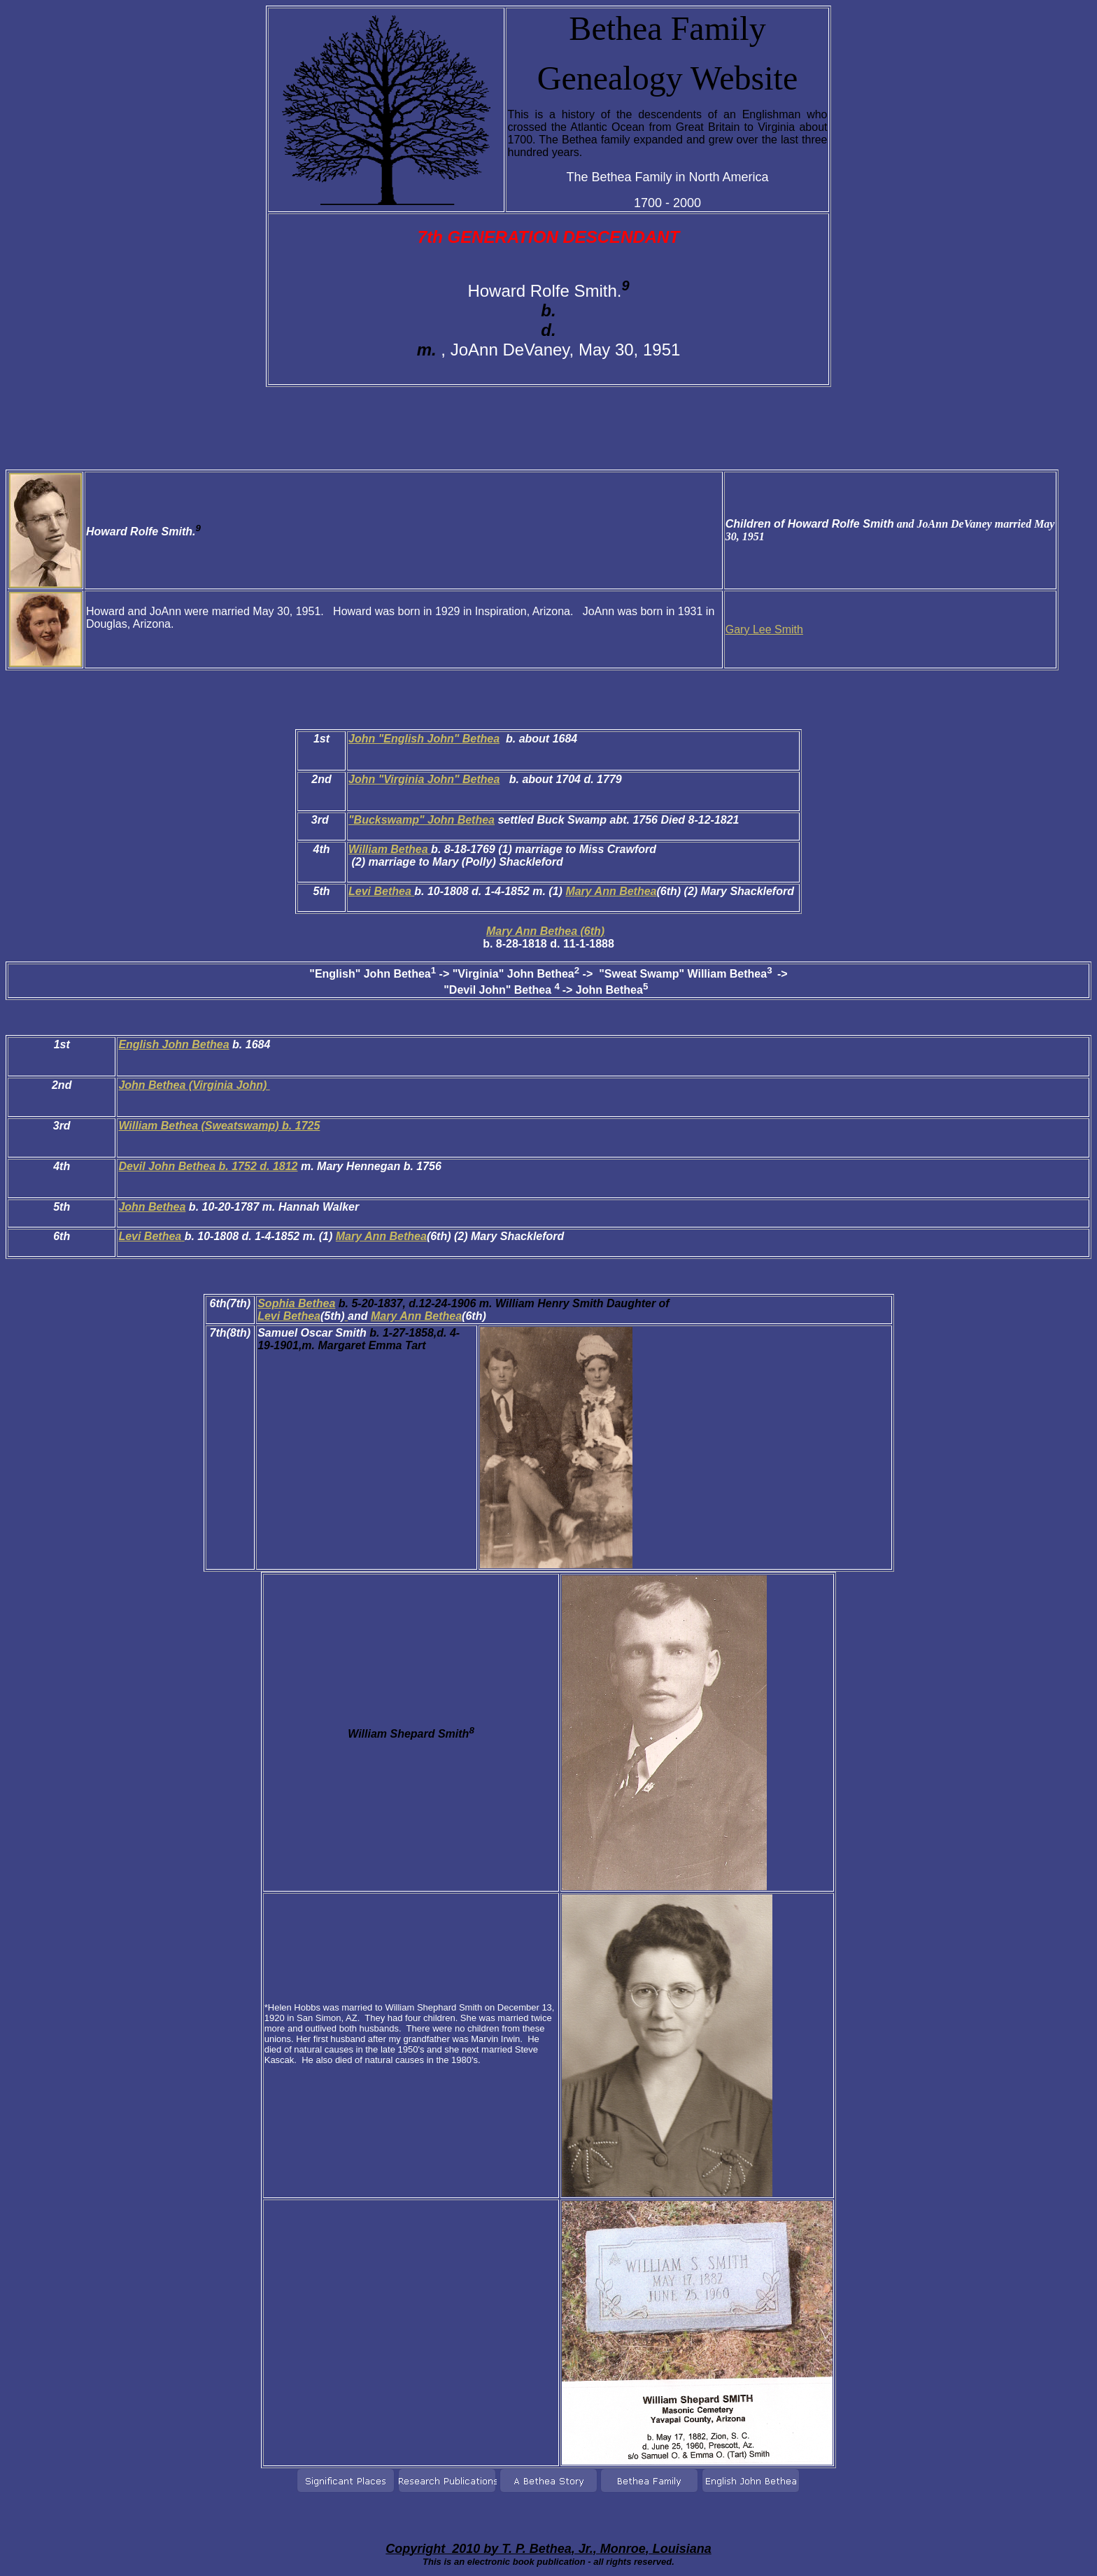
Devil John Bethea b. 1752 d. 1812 (207, 1166)
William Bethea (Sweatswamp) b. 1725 (219, 1126)
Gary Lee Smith (764, 629)
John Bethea (151, 1207)
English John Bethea (173, 1044)
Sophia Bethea (296, 1303)
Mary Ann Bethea (610, 891)
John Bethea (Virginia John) (193, 1085)
